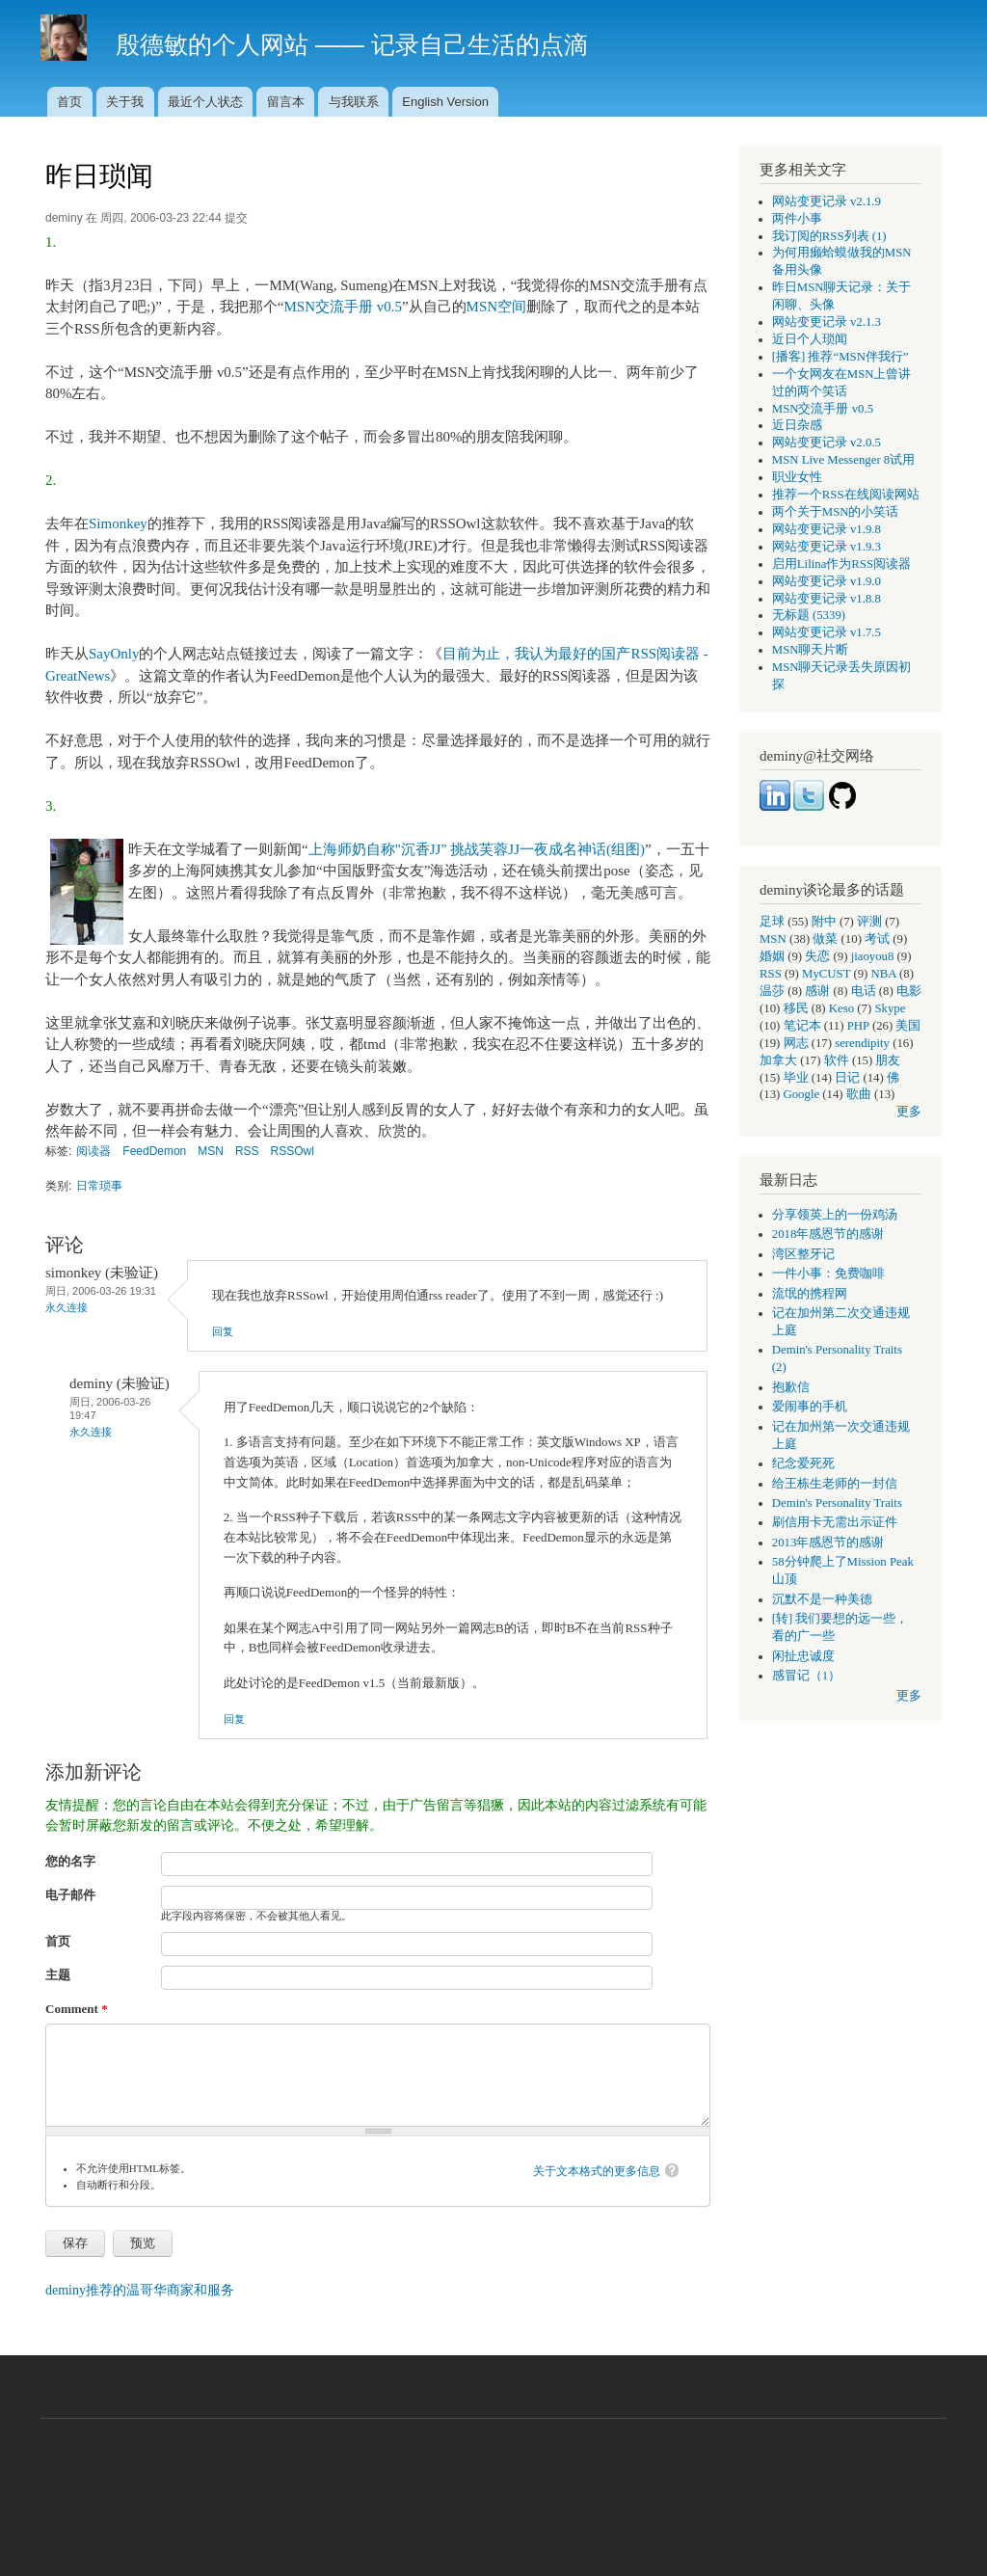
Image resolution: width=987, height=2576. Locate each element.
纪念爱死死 (803, 1463)
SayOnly (114, 653)
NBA (883, 973)
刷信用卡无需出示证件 (834, 1522)
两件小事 (797, 219)
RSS (247, 1151)
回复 (222, 1331)
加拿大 (778, 1060)
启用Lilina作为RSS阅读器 (841, 564)
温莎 (772, 991)
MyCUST (826, 973)
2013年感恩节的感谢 (828, 1542)
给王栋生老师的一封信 (834, 1483)
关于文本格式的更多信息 (596, 2171)
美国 (907, 1026)
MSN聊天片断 (810, 650)
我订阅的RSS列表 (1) (829, 236)
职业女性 (797, 477)
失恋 (817, 956)
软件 (836, 1060)
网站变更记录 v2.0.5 (826, 442)
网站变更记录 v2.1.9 (826, 201)
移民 (796, 1008)
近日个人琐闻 (809, 339)
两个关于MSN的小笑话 (835, 512)
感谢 (817, 991)
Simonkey (118, 523)
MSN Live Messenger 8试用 (843, 460)
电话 (863, 991)
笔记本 (802, 1026)
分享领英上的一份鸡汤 (834, 1214)
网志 (796, 1043)
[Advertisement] (493, 2487)
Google (802, 1094)
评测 (869, 921)
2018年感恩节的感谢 (828, 1234)
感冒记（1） (806, 1675)
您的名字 (70, 1861)
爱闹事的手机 (809, 1406)
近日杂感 (797, 425)
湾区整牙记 (803, 1254)
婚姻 (772, 956)
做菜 (825, 939)
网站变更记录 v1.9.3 (826, 546)
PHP (858, 1026)
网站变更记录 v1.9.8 (826, 529)
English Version (445, 101)
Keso (841, 1008)
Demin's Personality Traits (837, 1503)
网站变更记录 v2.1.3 (826, 322)
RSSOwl (292, 1151)
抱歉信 (791, 1387)
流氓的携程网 (809, 1294)
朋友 (887, 1060)
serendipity (862, 1043)
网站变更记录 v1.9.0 (826, 581)
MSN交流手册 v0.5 (342, 306)
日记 (847, 1078)
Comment (76, 2008)
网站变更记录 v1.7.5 (826, 632)
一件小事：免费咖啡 (828, 1273)
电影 (908, 991)
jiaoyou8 (872, 956)
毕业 (796, 1078)
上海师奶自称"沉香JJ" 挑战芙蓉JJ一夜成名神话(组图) (476, 849)
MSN (211, 1151)
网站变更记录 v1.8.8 (826, 598)
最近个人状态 (205, 101)
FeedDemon (154, 1151)
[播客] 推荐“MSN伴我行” (840, 356)
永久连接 (66, 1307)
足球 (772, 921)
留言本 (286, 101)
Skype (889, 1008)
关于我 (125, 101)
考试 (877, 939)
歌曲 (858, 1094)
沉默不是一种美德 (822, 1599)
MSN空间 (496, 306)
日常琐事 (99, 1186)
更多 (908, 1111)
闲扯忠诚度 (803, 1656)
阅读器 (93, 1151)
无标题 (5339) (808, 615)
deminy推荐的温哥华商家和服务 (139, 2290)
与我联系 (354, 101)
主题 (57, 1975)
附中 (824, 921)
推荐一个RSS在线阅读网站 (846, 494)
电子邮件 (70, 1895)
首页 (69, 101)
